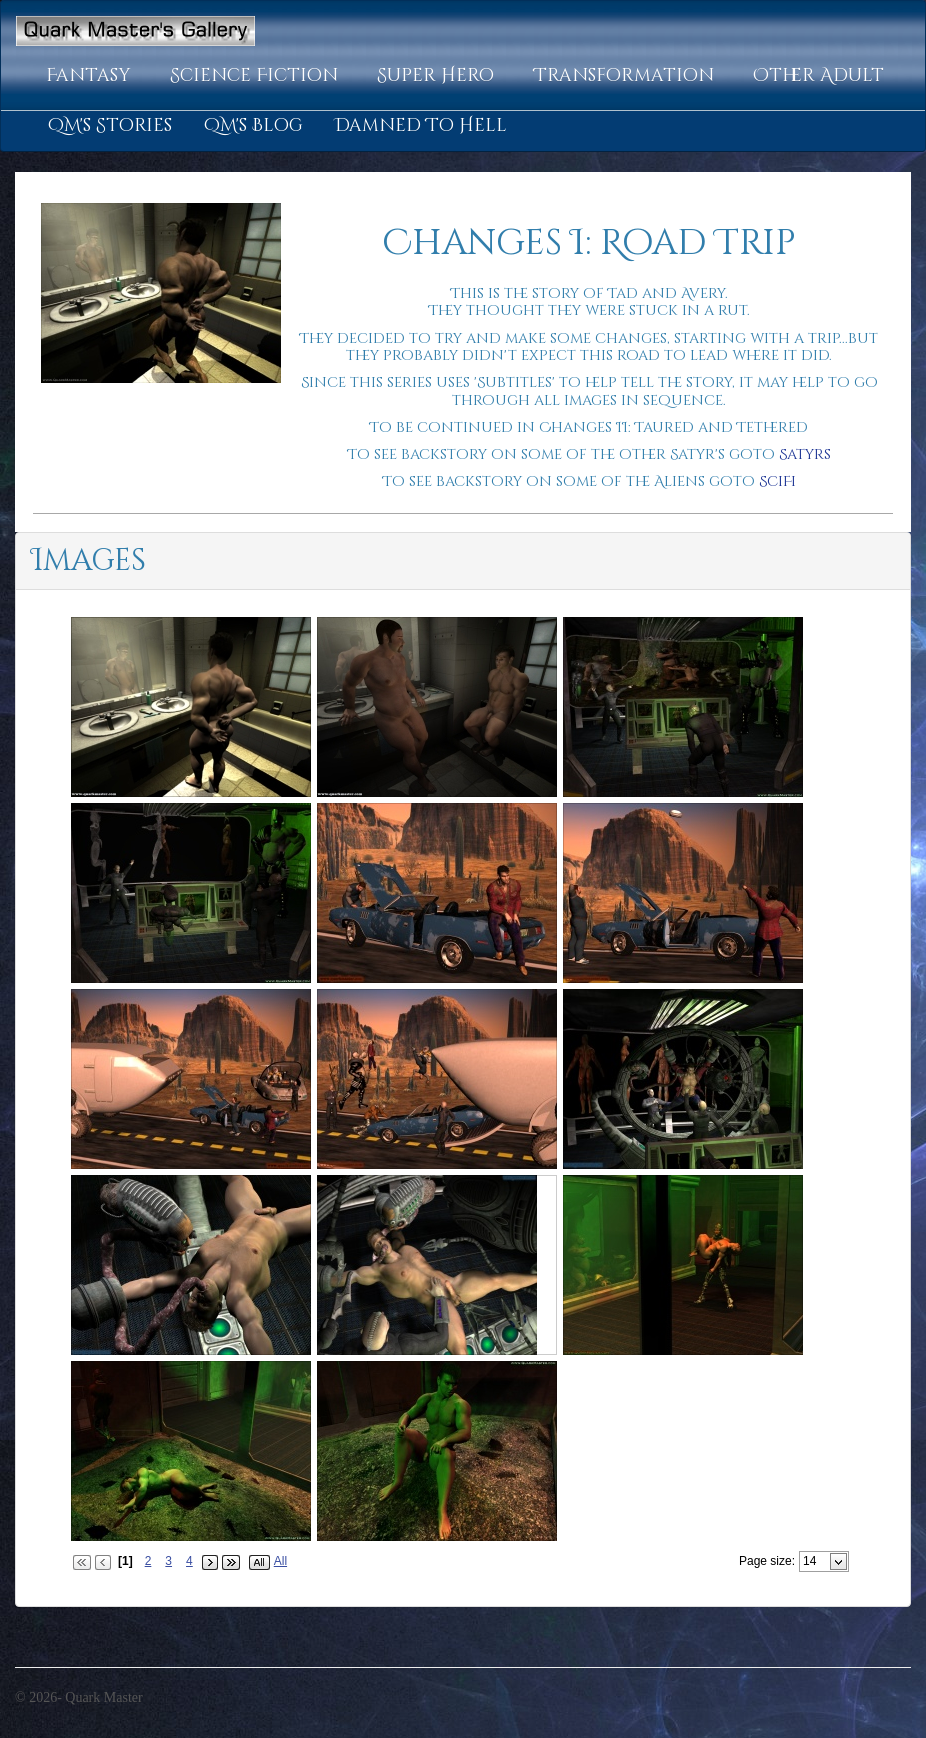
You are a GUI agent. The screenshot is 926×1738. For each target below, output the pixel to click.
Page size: (767, 1561)
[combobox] (815, 1561)
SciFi (777, 481)
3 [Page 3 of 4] (168, 1561)
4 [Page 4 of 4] (189, 1561)
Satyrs (805, 454)
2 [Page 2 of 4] (148, 1561)
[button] (92, 76)
